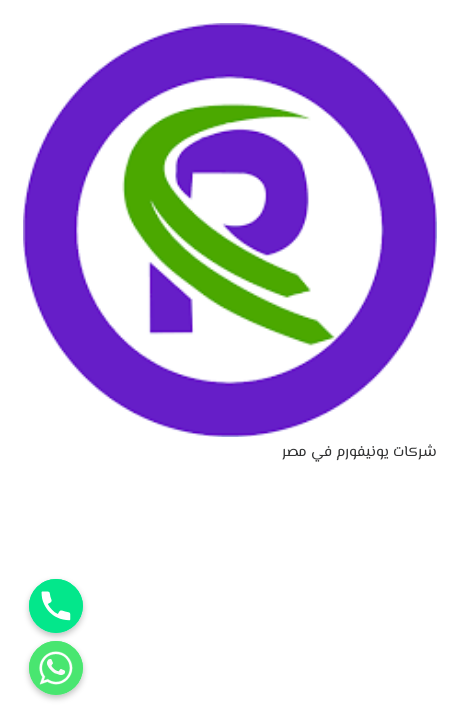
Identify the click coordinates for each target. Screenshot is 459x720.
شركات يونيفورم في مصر (359, 452)
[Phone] (56, 606)
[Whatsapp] (56, 668)
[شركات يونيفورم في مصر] (230, 35)
